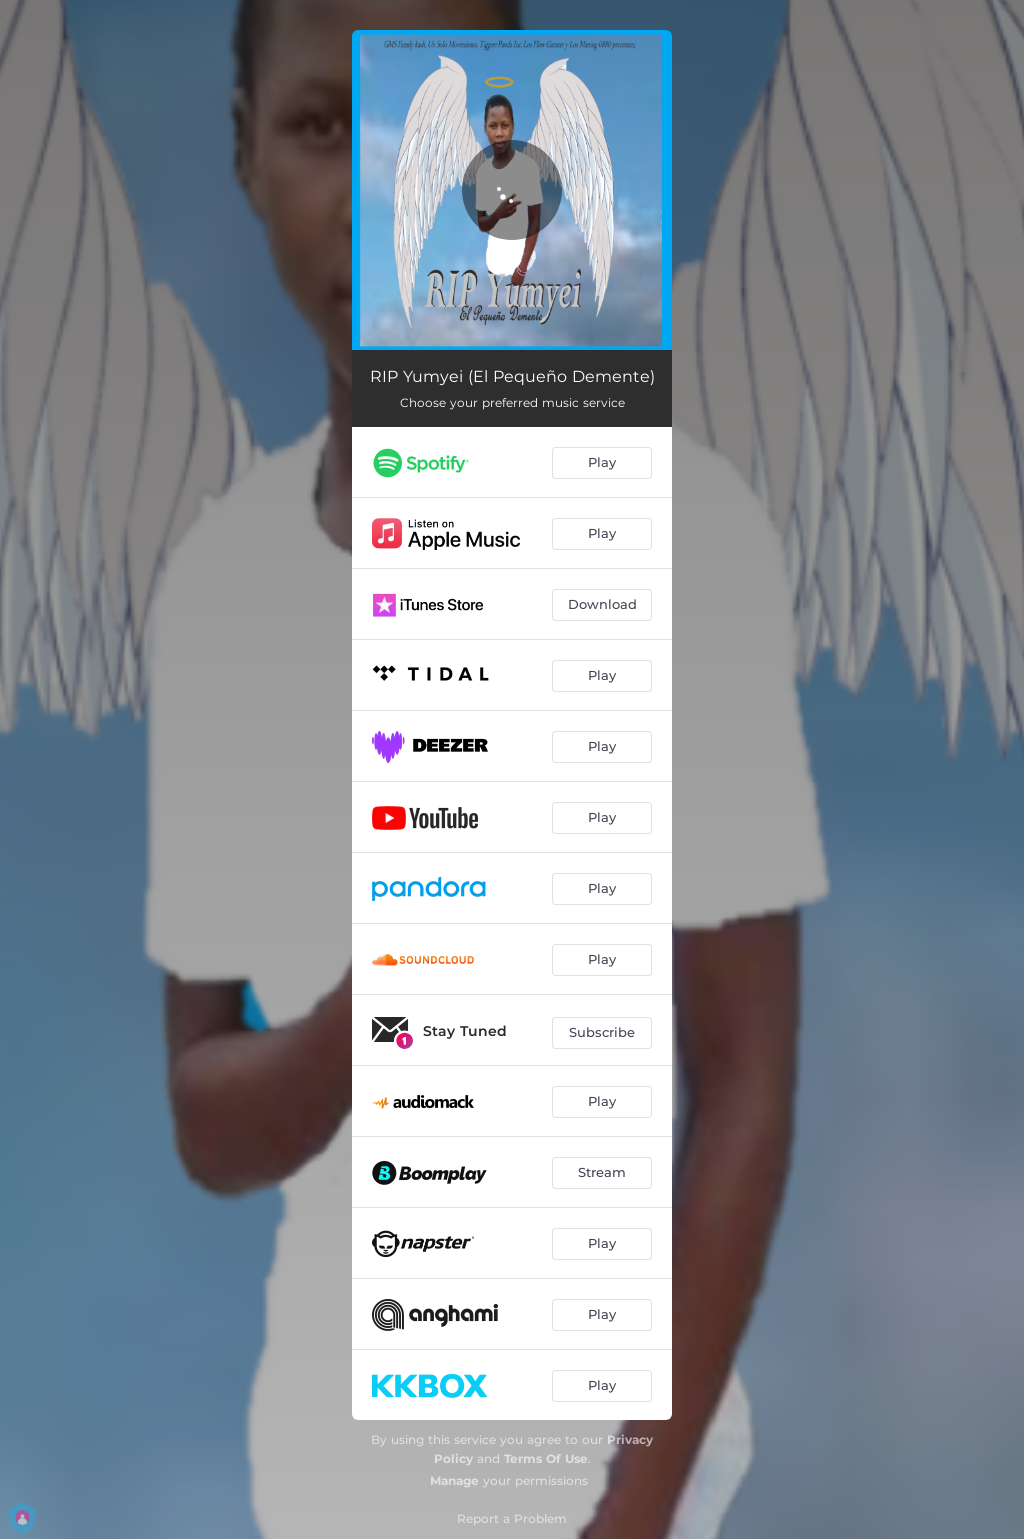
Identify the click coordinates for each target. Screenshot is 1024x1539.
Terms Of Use (546, 1458)
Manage (454, 1480)
